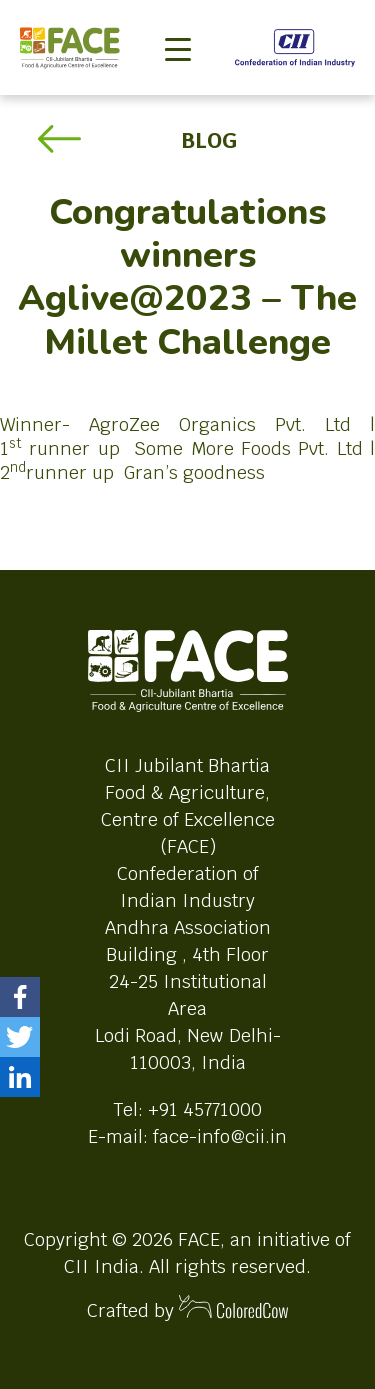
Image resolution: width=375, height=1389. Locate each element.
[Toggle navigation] (178, 16)
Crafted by (188, 1308)
